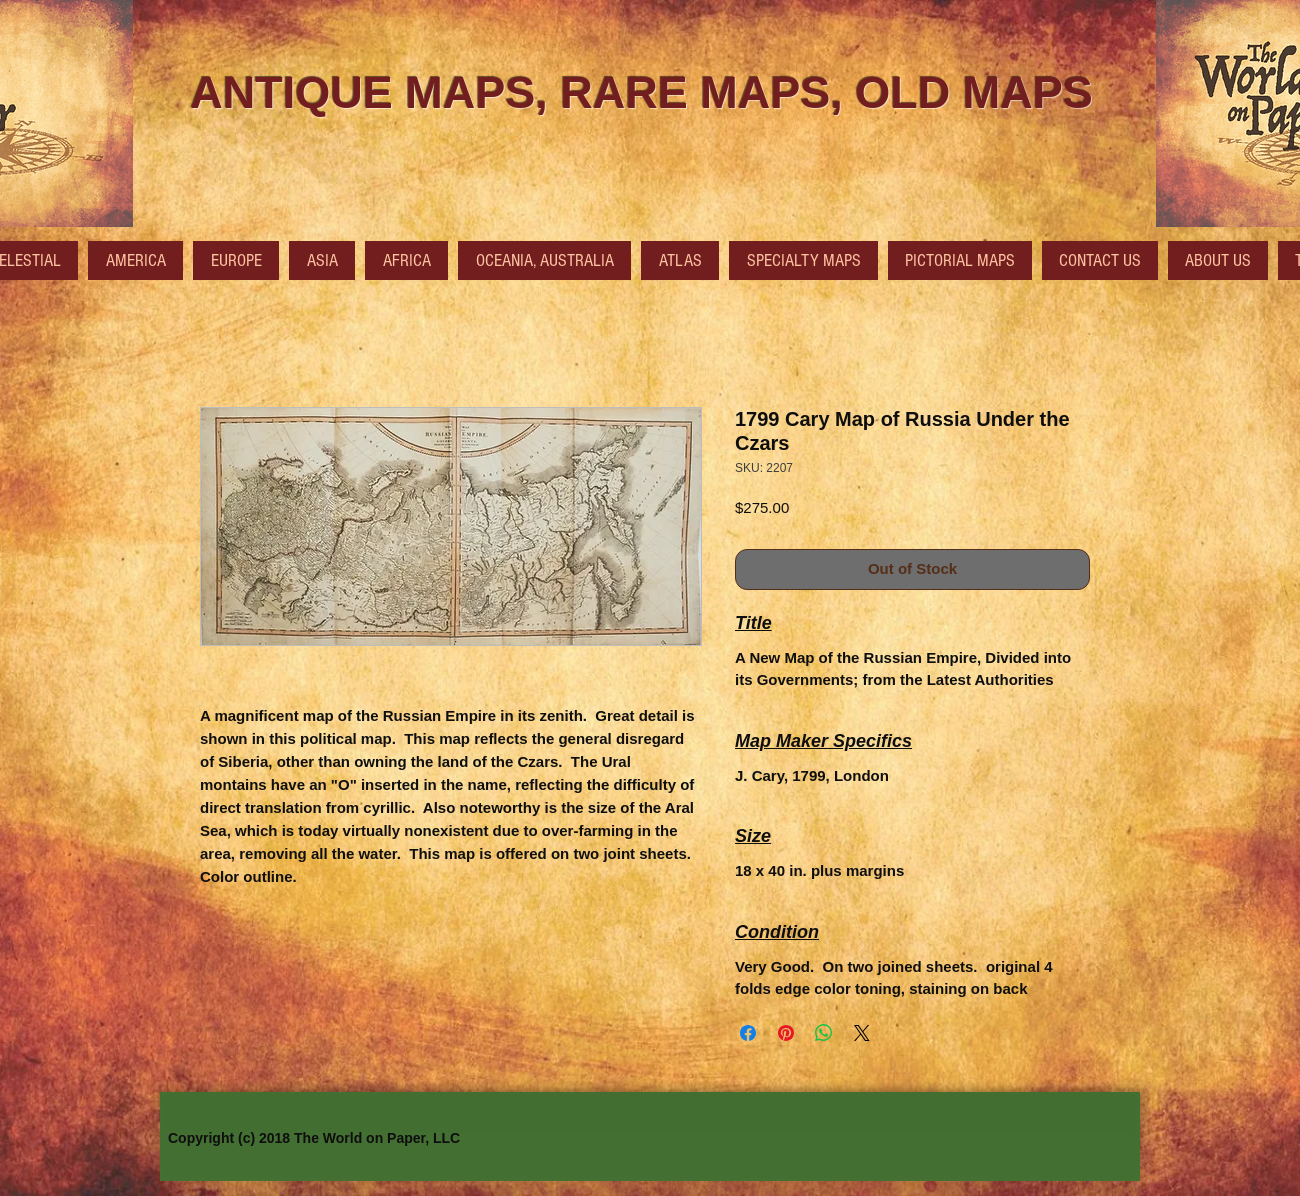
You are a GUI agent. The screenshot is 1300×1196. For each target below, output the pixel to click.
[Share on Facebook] (748, 1033)
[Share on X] (862, 1033)
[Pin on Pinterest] (786, 1033)
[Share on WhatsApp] (824, 1033)
